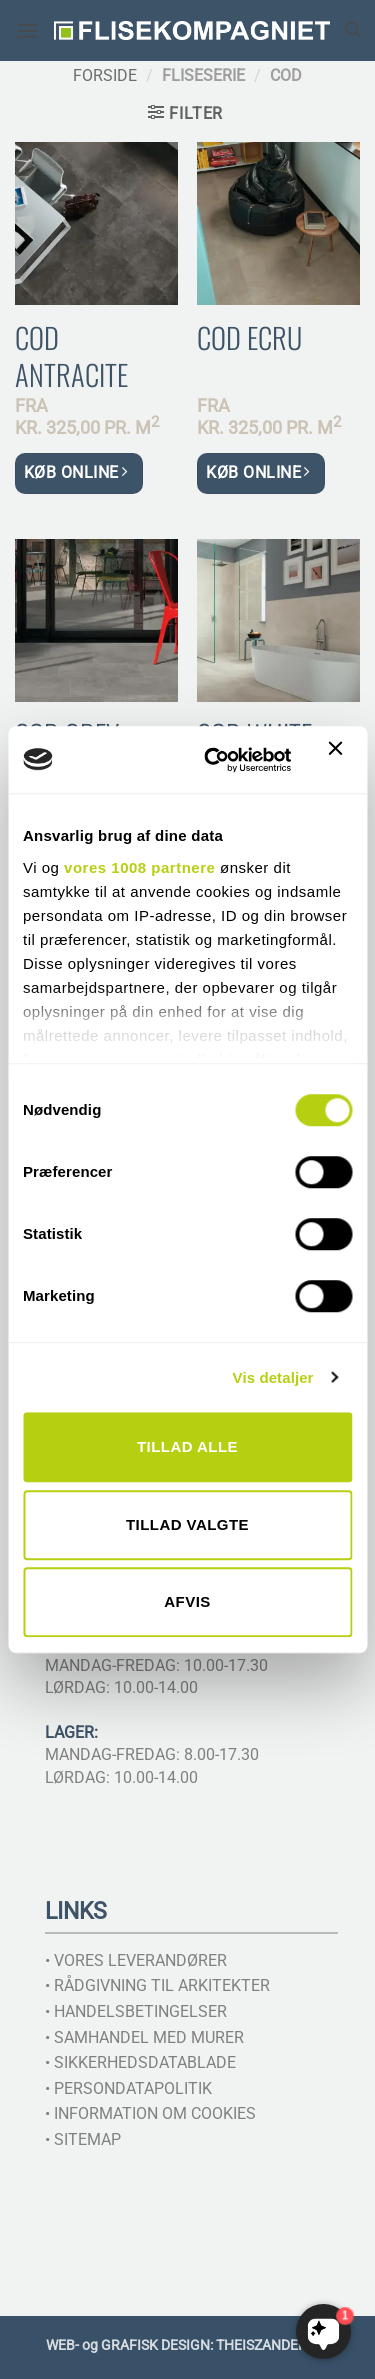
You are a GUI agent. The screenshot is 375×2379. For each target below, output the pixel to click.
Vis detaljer (273, 1377)
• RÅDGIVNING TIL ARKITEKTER (157, 1985)
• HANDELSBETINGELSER (136, 2011)
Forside (105, 75)
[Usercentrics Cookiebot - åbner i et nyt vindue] (215, 760)
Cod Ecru (249, 337)
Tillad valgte (187, 1524)
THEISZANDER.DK (272, 2345)
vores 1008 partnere (139, 867)
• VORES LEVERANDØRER (136, 1960)
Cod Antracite (71, 356)
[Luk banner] (340, 760)
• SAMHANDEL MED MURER (144, 2037)
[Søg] (352, 30)
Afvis (187, 1601)
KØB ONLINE (75, 472)
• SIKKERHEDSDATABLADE (140, 2062)
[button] (27, 30)
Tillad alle (187, 1446)
